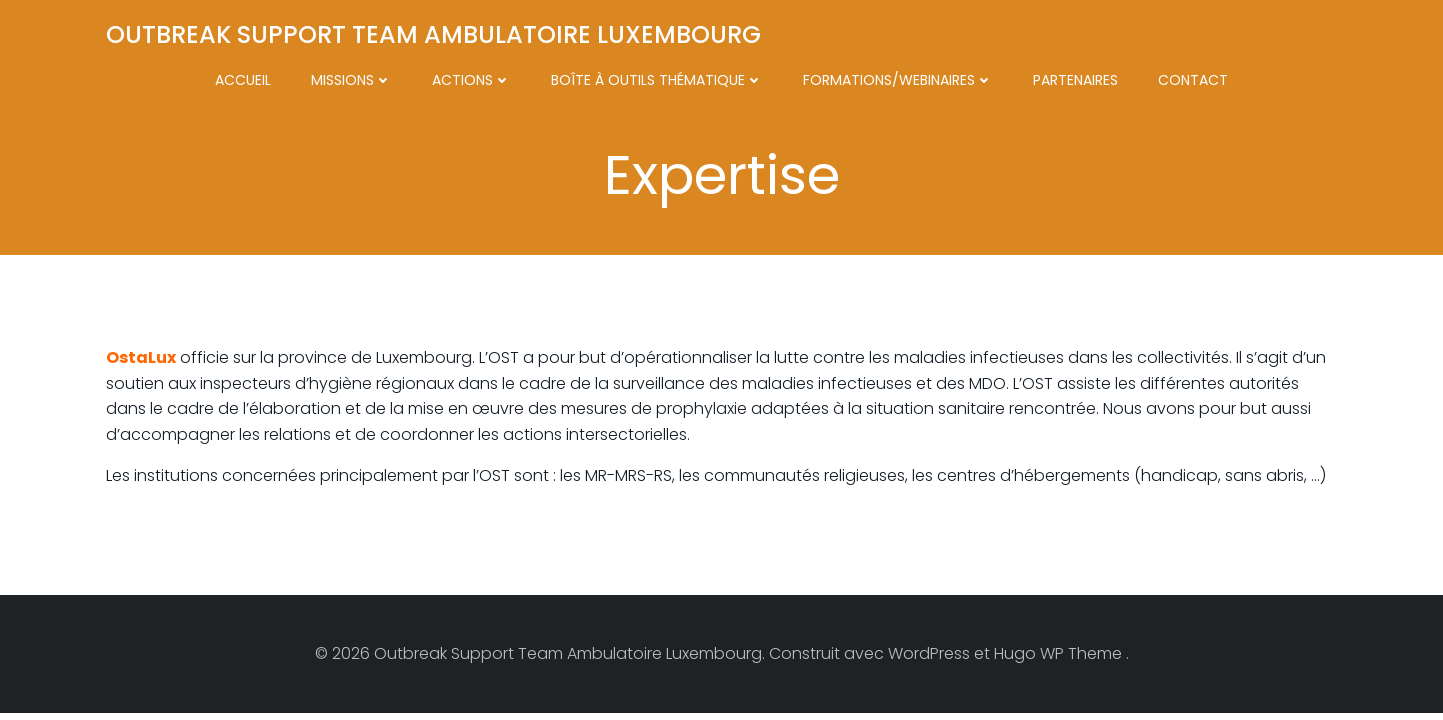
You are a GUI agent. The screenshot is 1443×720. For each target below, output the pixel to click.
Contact (1193, 80)
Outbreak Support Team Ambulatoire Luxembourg (433, 34)
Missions (351, 80)
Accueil (243, 80)
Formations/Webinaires (898, 80)
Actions (471, 80)
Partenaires (1075, 80)
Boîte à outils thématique (657, 80)
